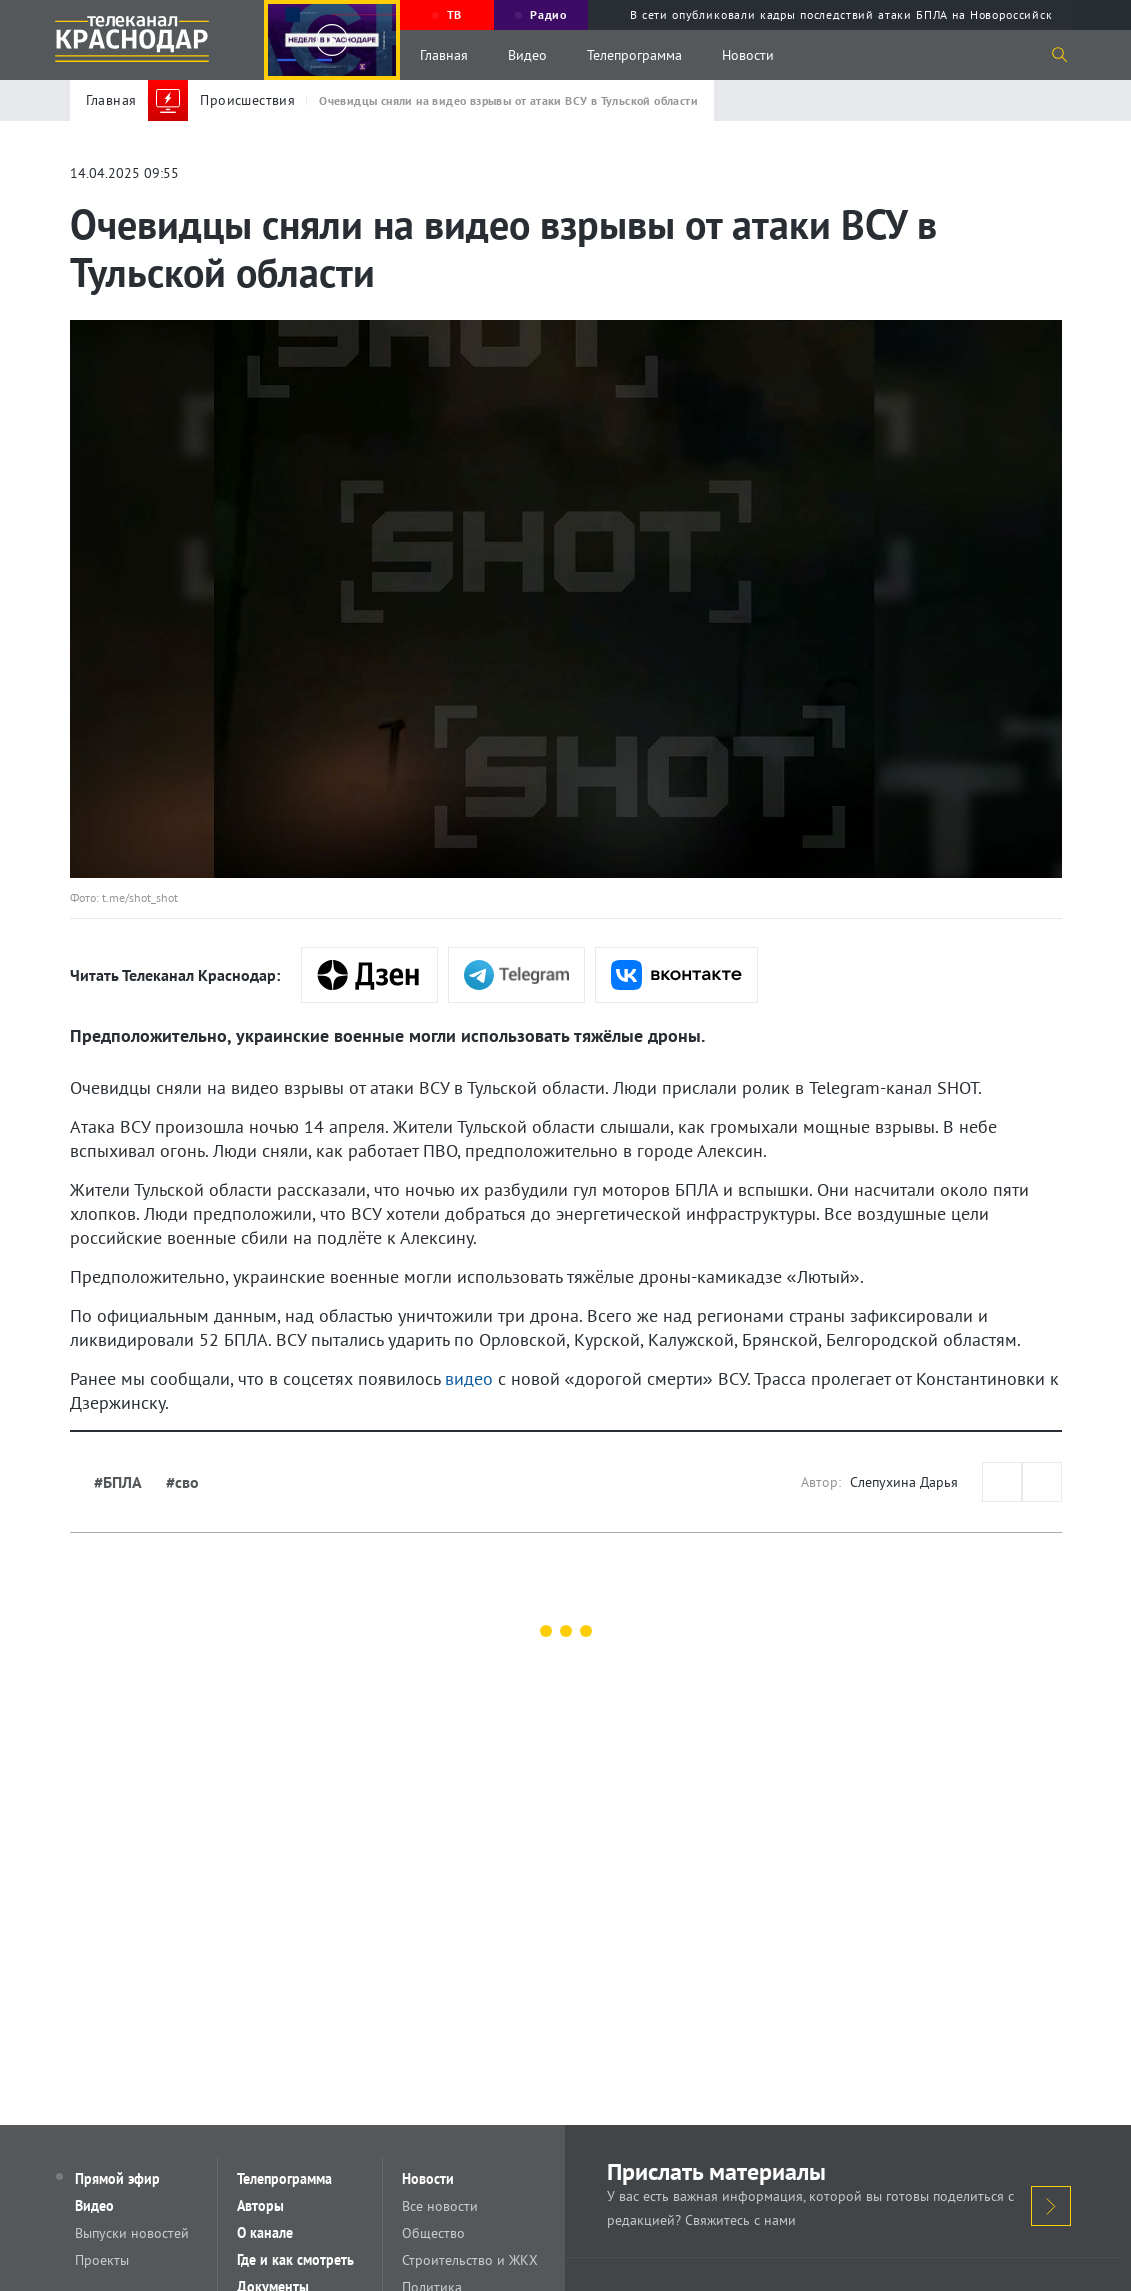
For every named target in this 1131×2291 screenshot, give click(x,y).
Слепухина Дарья (904, 1482)
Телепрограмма (634, 55)
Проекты (107, 2263)
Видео (527, 55)
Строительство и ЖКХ (475, 2263)
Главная (444, 55)
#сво (182, 1482)
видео (469, 1378)
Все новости (445, 2207)
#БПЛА (118, 1482)
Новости (748, 55)
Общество (438, 2235)
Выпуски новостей (137, 2235)
